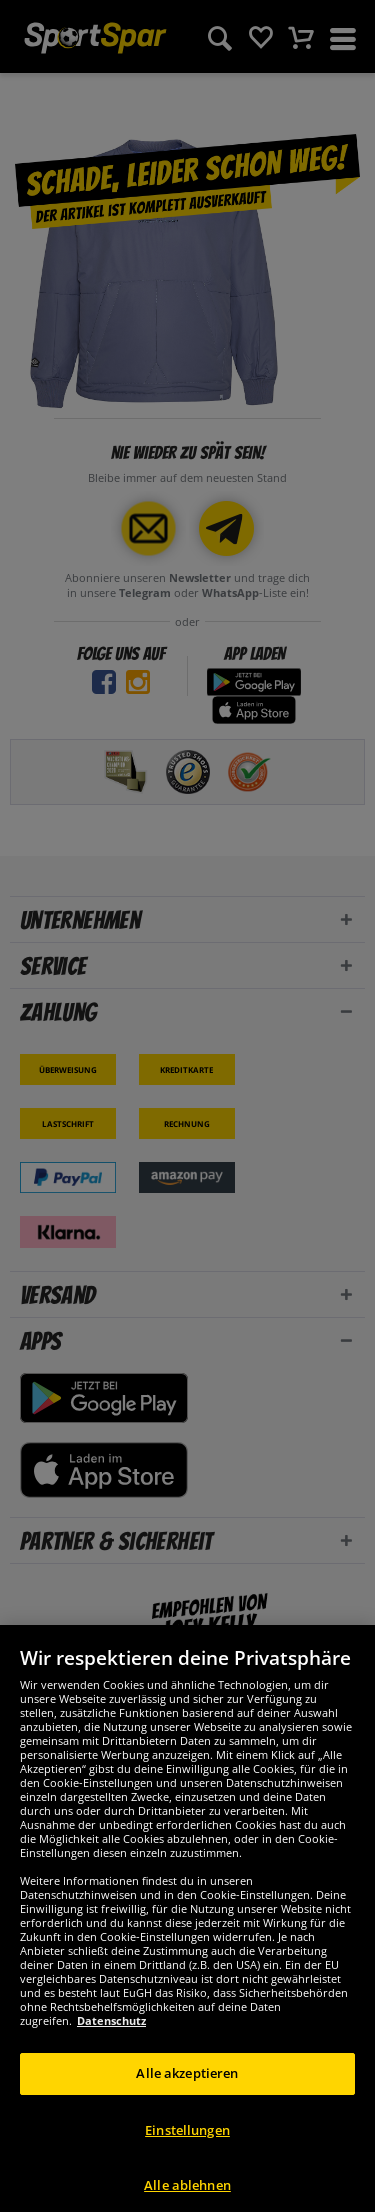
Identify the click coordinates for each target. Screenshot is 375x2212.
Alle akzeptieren (187, 2149)
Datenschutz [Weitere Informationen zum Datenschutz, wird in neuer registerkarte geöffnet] (111, 2096)
